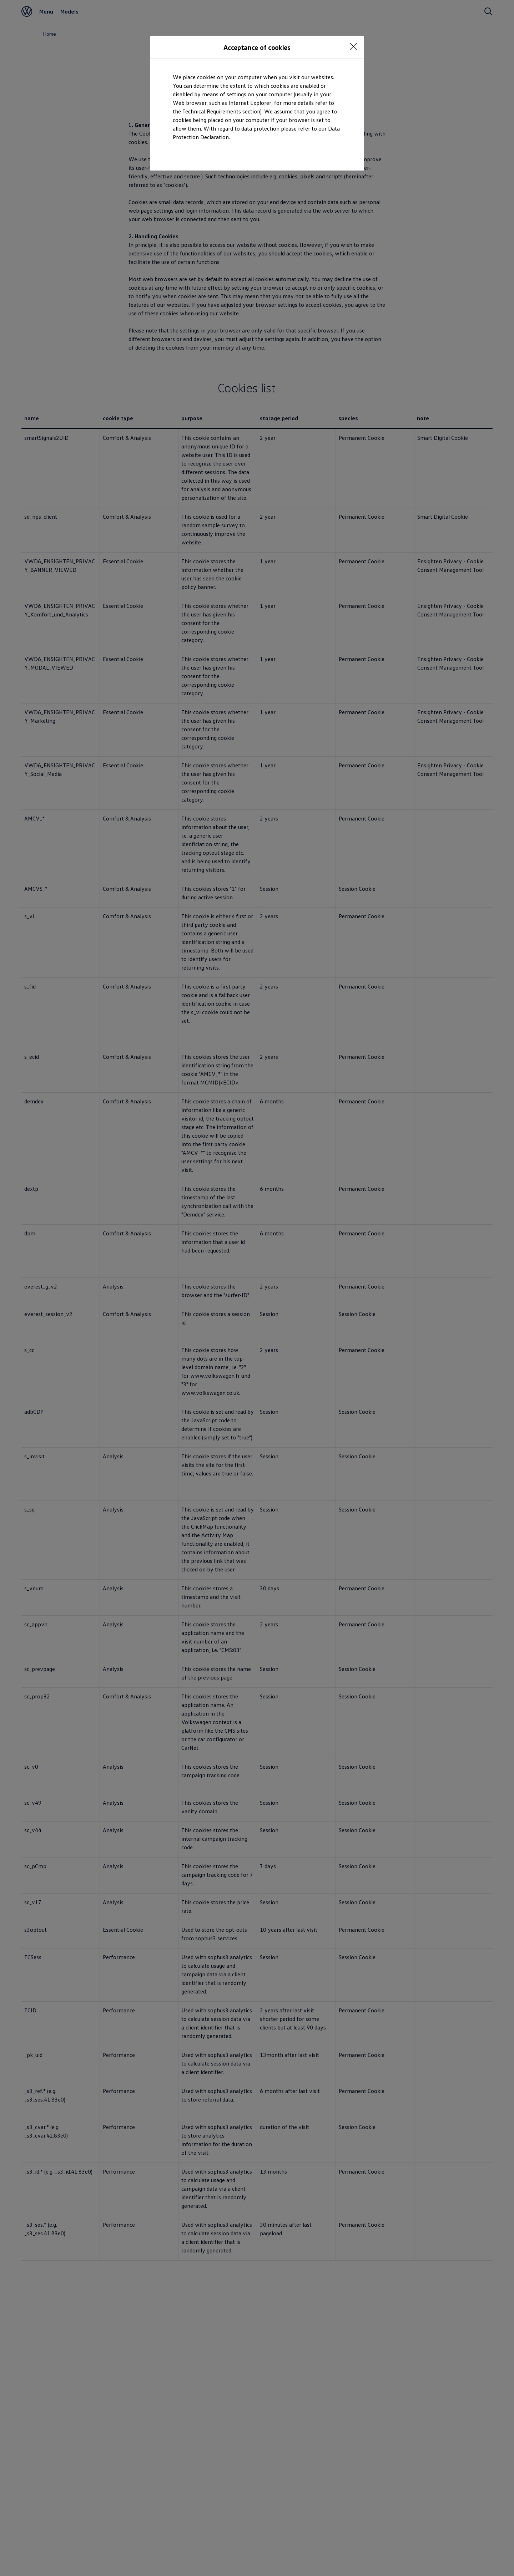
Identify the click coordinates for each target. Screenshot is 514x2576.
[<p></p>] (353, 46)
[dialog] (257, 1288)
